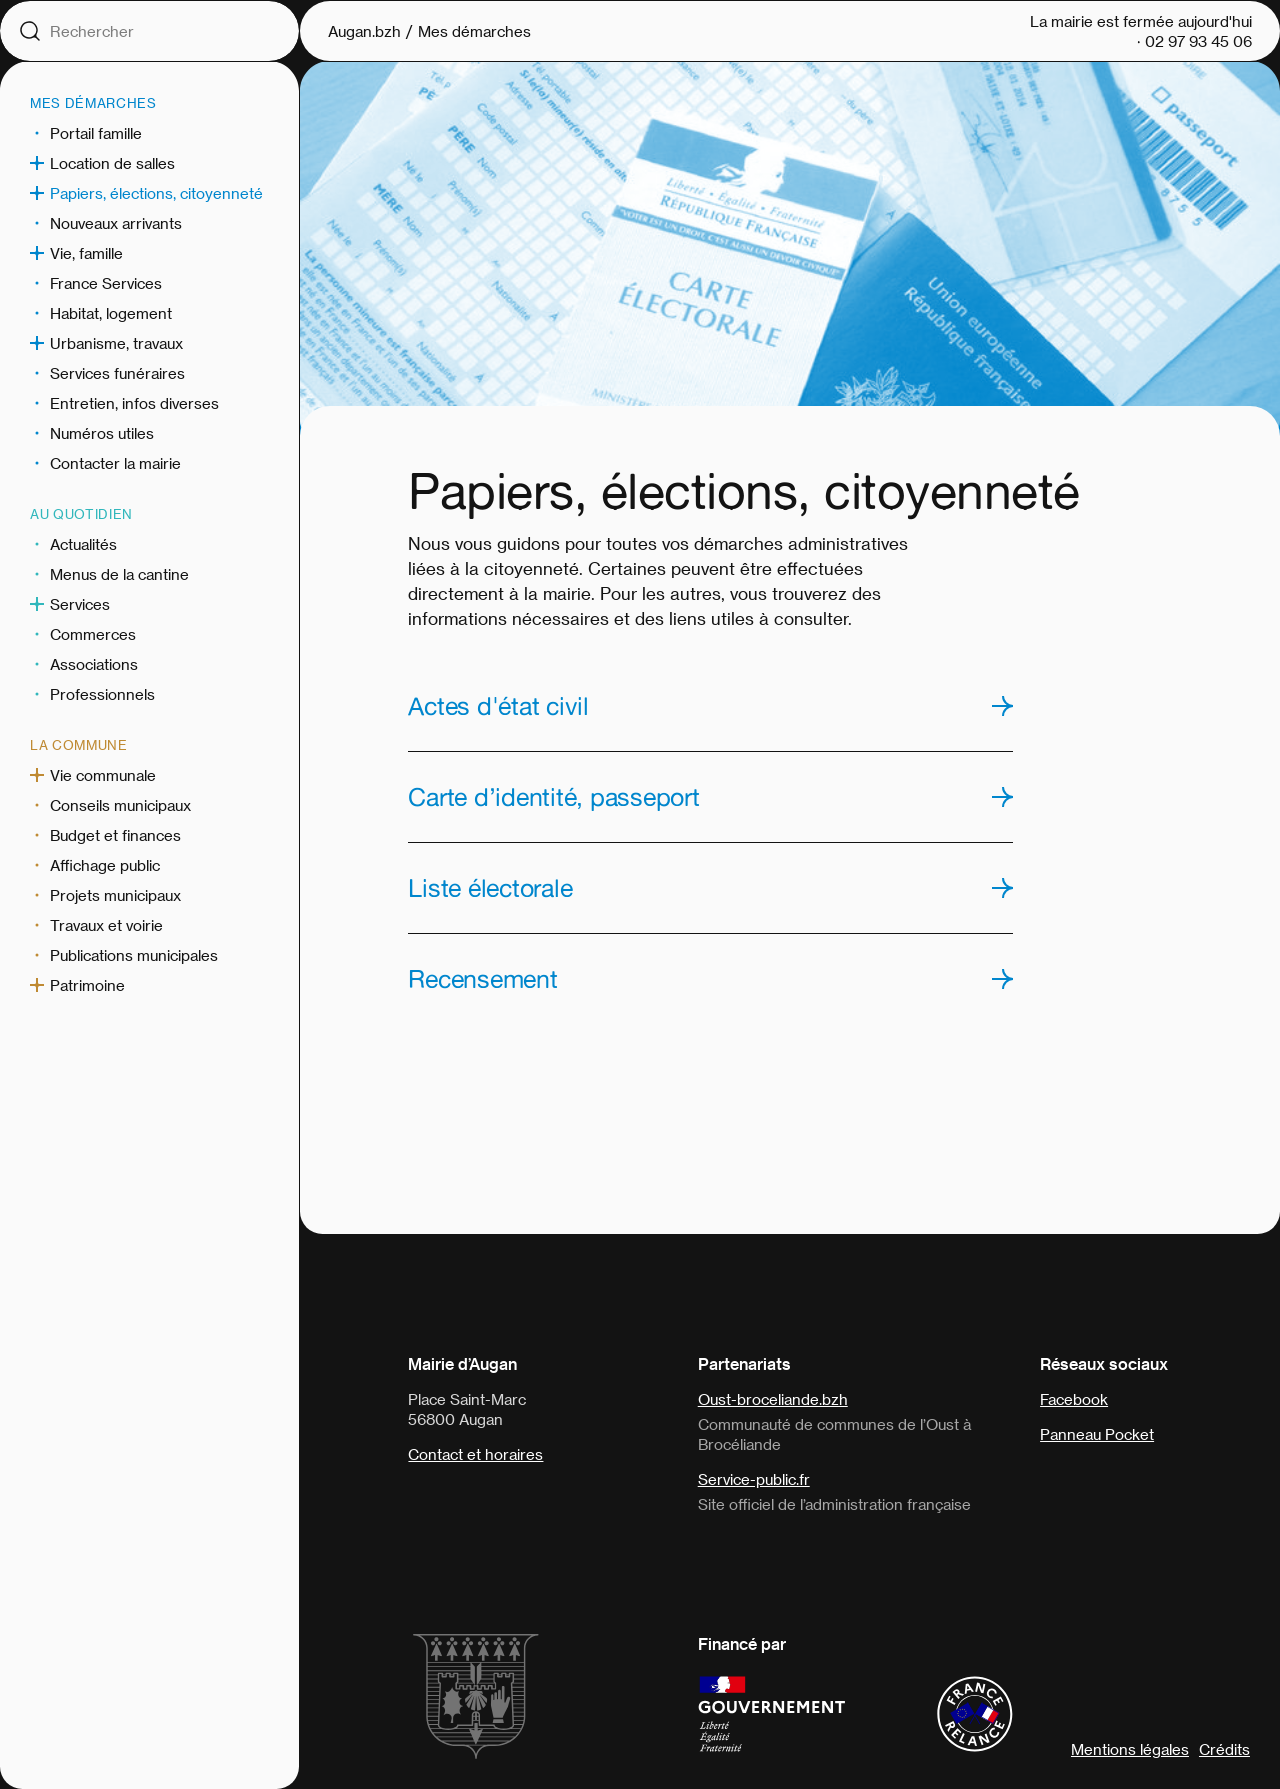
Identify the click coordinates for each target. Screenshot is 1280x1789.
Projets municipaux (115, 895)
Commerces (93, 634)
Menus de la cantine (119, 574)
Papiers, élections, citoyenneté (156, 193)
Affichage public (105, 865)
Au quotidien (81, 513)
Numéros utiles (102, 433)
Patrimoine (87, 985)
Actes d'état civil (498, 706)
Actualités (83, 544)
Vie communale (103, 775)
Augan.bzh (364, 31)
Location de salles (112, 163)
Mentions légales (1130, 1749)
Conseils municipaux (120, 805)
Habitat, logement (111, 313)
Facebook (1074, 1399)
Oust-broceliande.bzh (773, 1399)
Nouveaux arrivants (116, 223)
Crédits (1224, 1749)
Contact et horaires (475, 1454)
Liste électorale (490, 888)
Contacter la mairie (115, 463)
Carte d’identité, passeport (553, 797)
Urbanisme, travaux (116, 343)
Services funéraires (117, 373)
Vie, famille (86, 253)
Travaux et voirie (106, 925)
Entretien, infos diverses (134, 403)
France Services (106, 283)
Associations (94, 664)
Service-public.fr (754, 1479)
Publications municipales (134, 955)
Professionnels (102, 694)
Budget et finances (115, 835)
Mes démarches (93, 102)
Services (80, 604)
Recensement (482, 979)
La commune (79, 744)
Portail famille (96, 133)
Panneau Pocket (1097, 1434)
